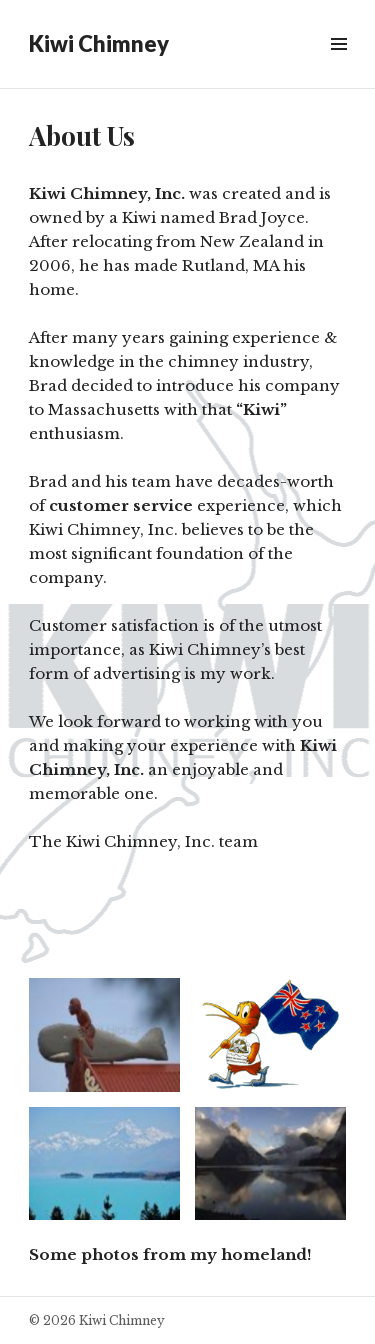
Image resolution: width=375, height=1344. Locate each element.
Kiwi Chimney (99, 43)
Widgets (338, 66)
